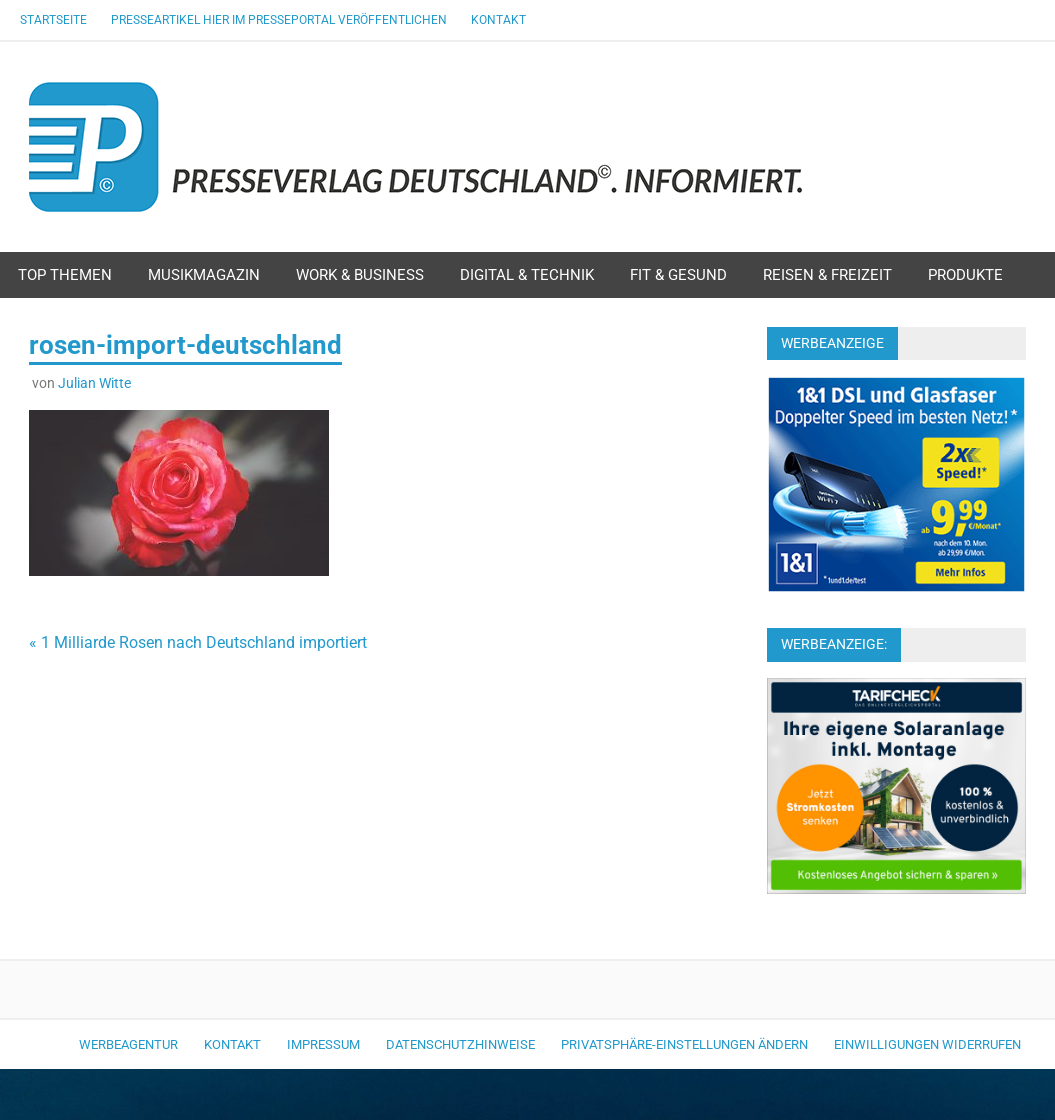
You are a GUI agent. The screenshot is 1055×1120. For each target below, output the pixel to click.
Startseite (53, 20)
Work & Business (360, 275)
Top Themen (65, 275)
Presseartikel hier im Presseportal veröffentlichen (279, 20)
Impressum (323, 1044)
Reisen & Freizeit (827, 275)
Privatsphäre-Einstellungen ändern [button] (684, 1044)
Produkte (965, 275)
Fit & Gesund (678, 275)
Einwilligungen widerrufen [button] (927, 1044)
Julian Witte (94, 383)
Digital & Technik (527, 275)
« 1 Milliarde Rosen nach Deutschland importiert (198, 642)
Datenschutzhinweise (460, 1044)
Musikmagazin (204, 275)
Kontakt (498, 20)
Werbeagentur (128, 1044)
